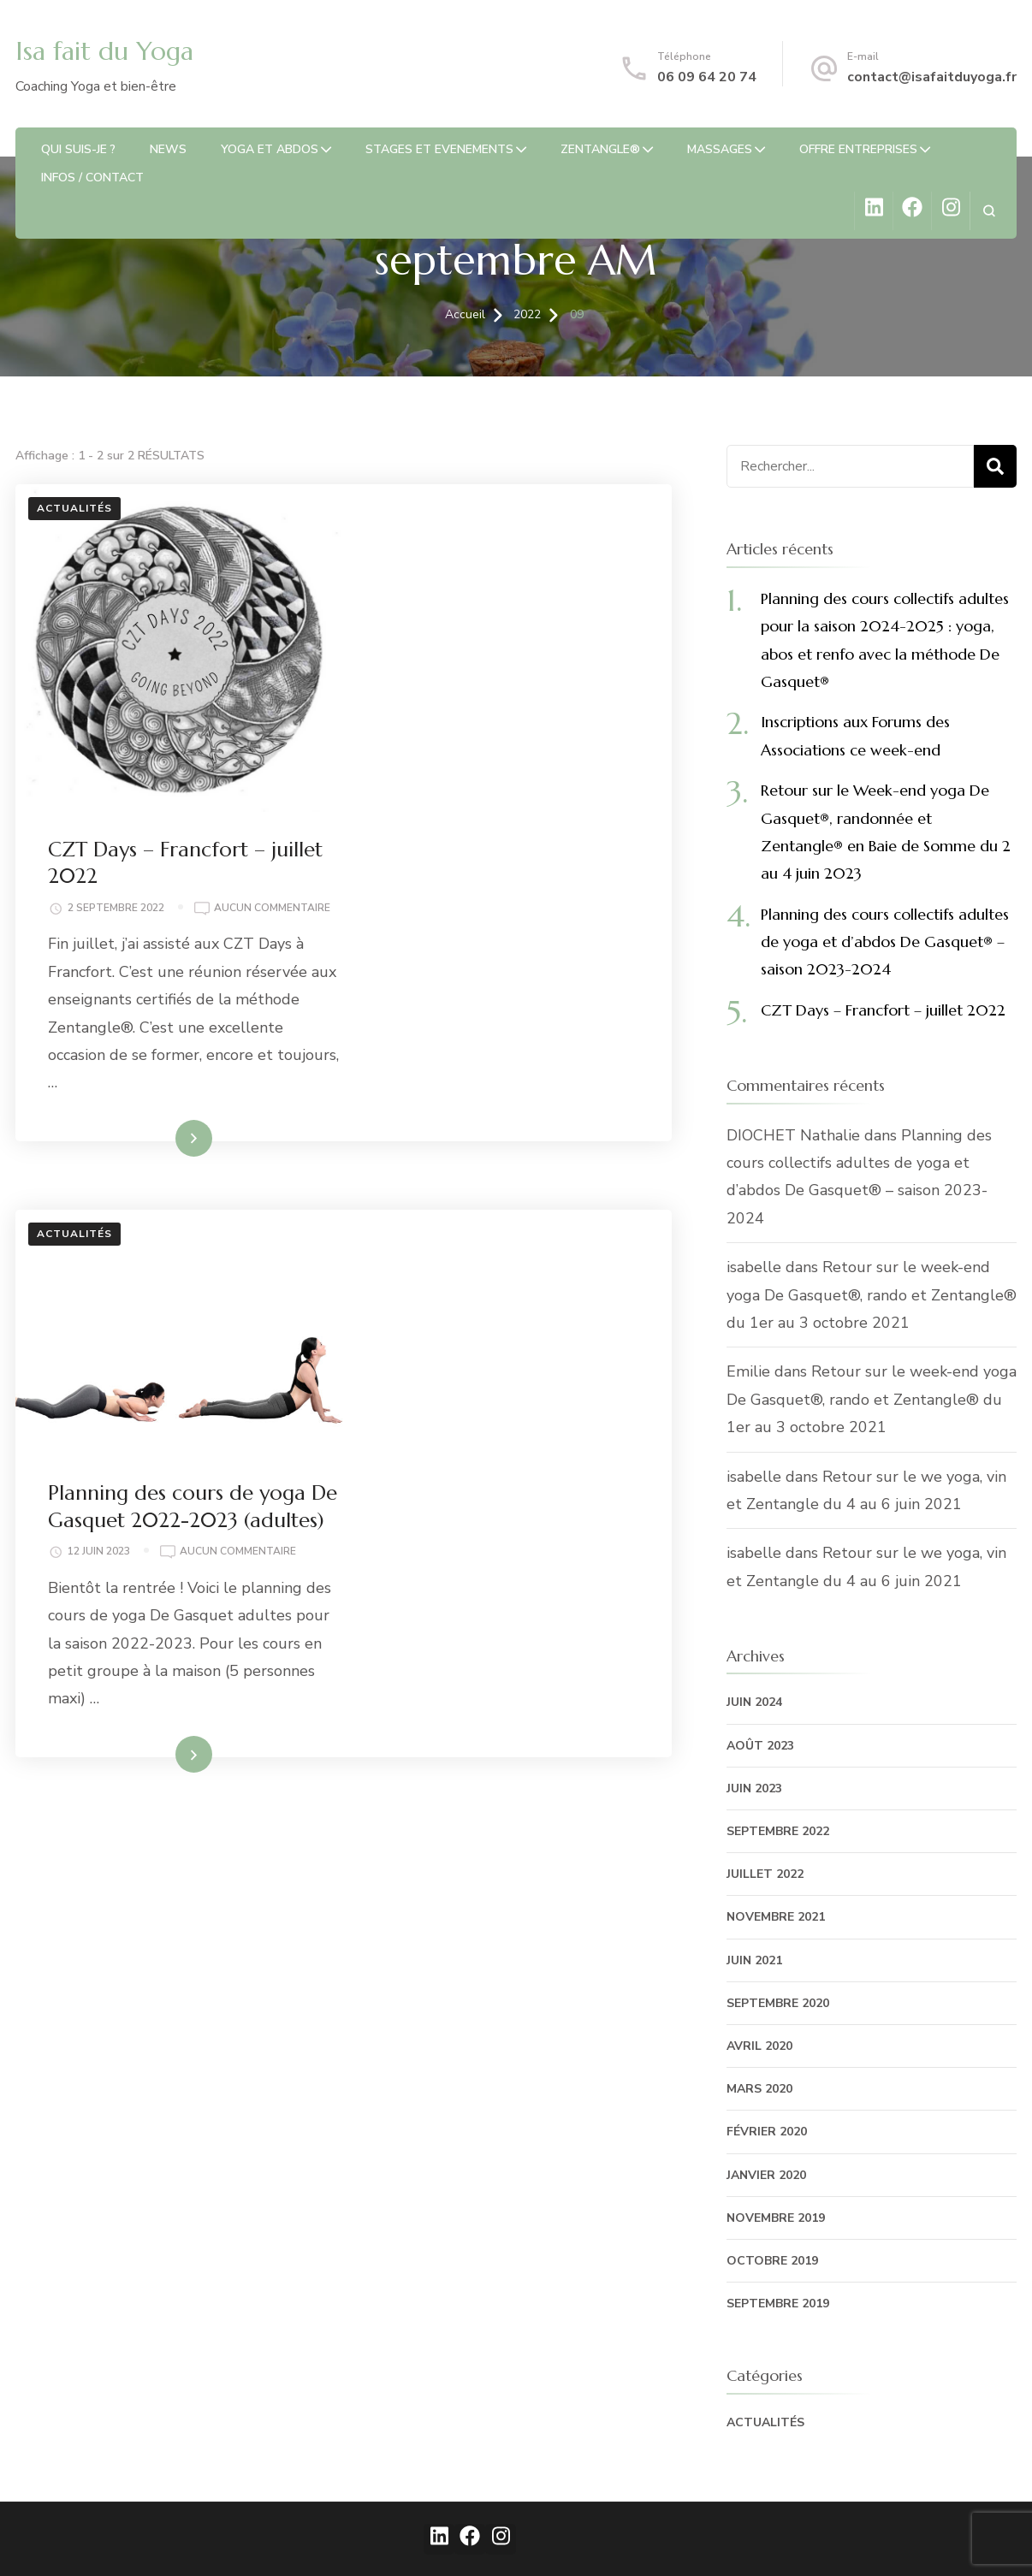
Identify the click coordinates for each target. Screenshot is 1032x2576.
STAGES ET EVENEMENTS (439, 149)
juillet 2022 (765, 1874)
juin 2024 (754, 1702)
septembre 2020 (778, 2003)
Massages (719, 149)
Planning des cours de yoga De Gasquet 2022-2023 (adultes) (506, 966)
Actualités (74, 508)
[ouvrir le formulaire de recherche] (989, 211)
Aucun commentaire (455, 599)
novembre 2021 (776, 1917)
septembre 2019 (778, 2303)
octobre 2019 (772, 2261)
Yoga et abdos (269, 149)
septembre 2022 (778, 1831)
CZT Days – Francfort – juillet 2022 (883, 1010)
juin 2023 (754, 1788)
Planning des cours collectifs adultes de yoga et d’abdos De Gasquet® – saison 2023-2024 (885, 942)
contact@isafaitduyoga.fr (932, 77)
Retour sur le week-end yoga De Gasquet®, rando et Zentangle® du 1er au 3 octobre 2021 (872, 1295)
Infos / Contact (92, 177)
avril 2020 (759, 2046)
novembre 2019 (776, 2218)
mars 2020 (759, 2089)
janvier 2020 (766, 2175)
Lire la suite (477, 831)
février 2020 (767, 2131)
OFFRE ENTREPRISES (858, 149)
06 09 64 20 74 (706, 77)
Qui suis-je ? (78, 149)
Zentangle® (600, 149)
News (168, 149)
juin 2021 (754, 1960)
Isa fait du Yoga (104, 51)
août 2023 (760, 1746)
